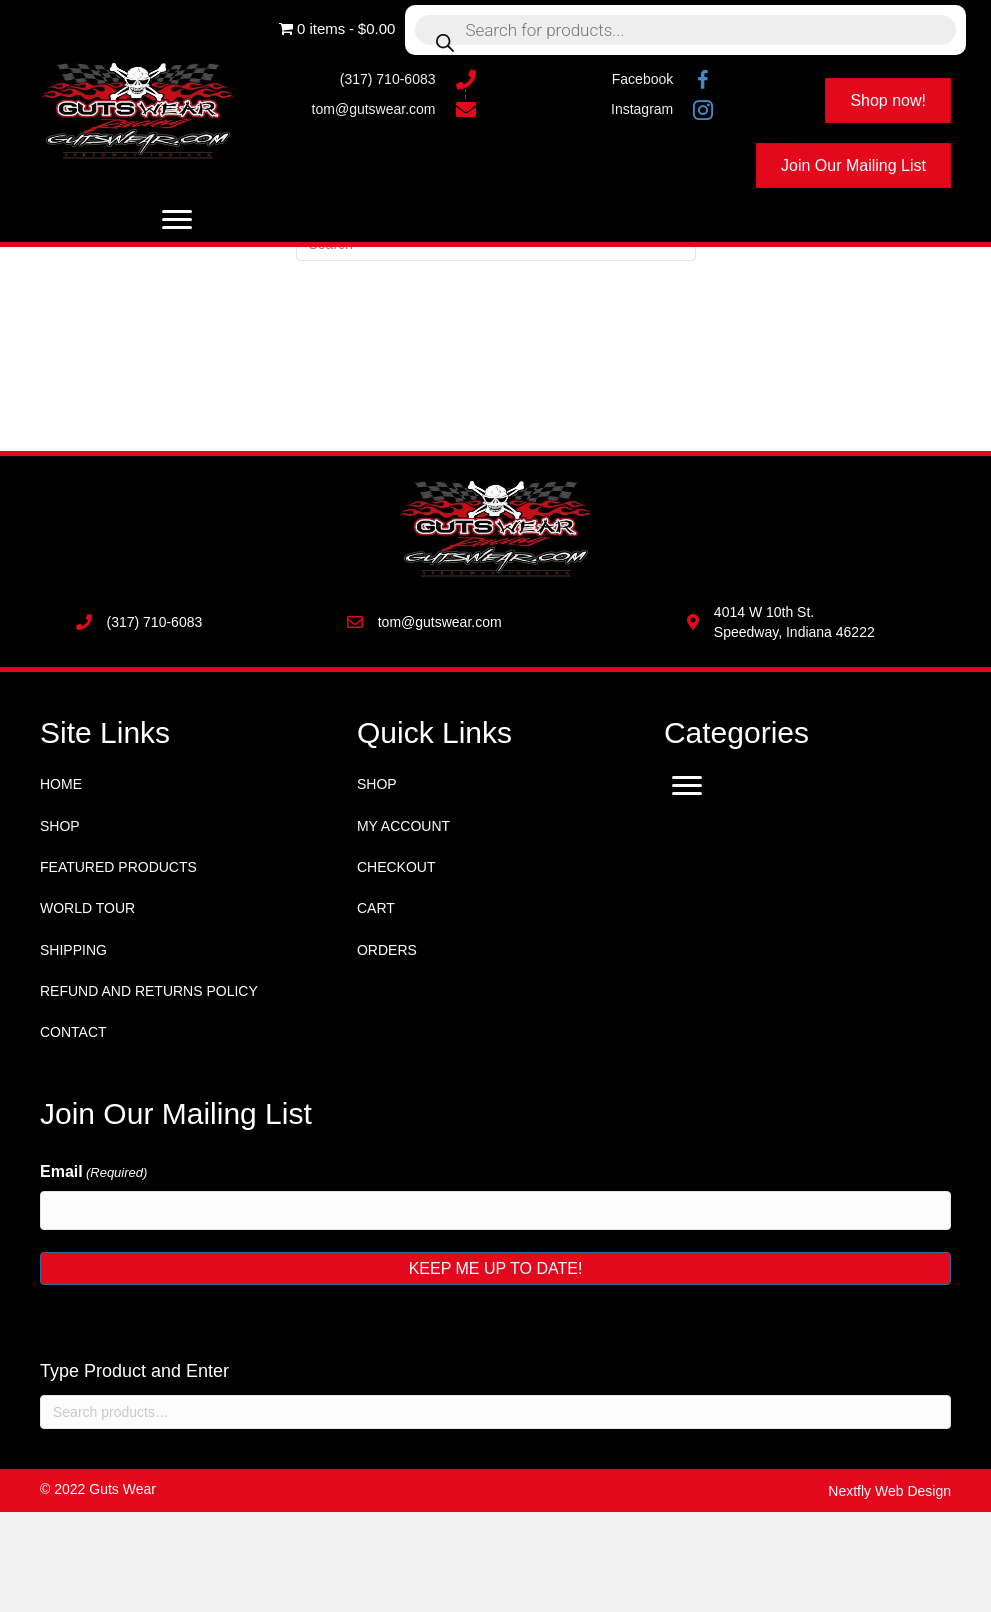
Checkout (396, 867)
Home (61, 784)
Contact (73, 1032)
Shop (60, 826)
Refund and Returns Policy (149, 991)
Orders (387, 950)
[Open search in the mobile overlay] (685, 30)
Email (93, 1173)
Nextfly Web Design (889, 1491)
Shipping (73, 950)
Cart (376, 908)
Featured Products (118, 867)
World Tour (87, 908)
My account (403, 826)
